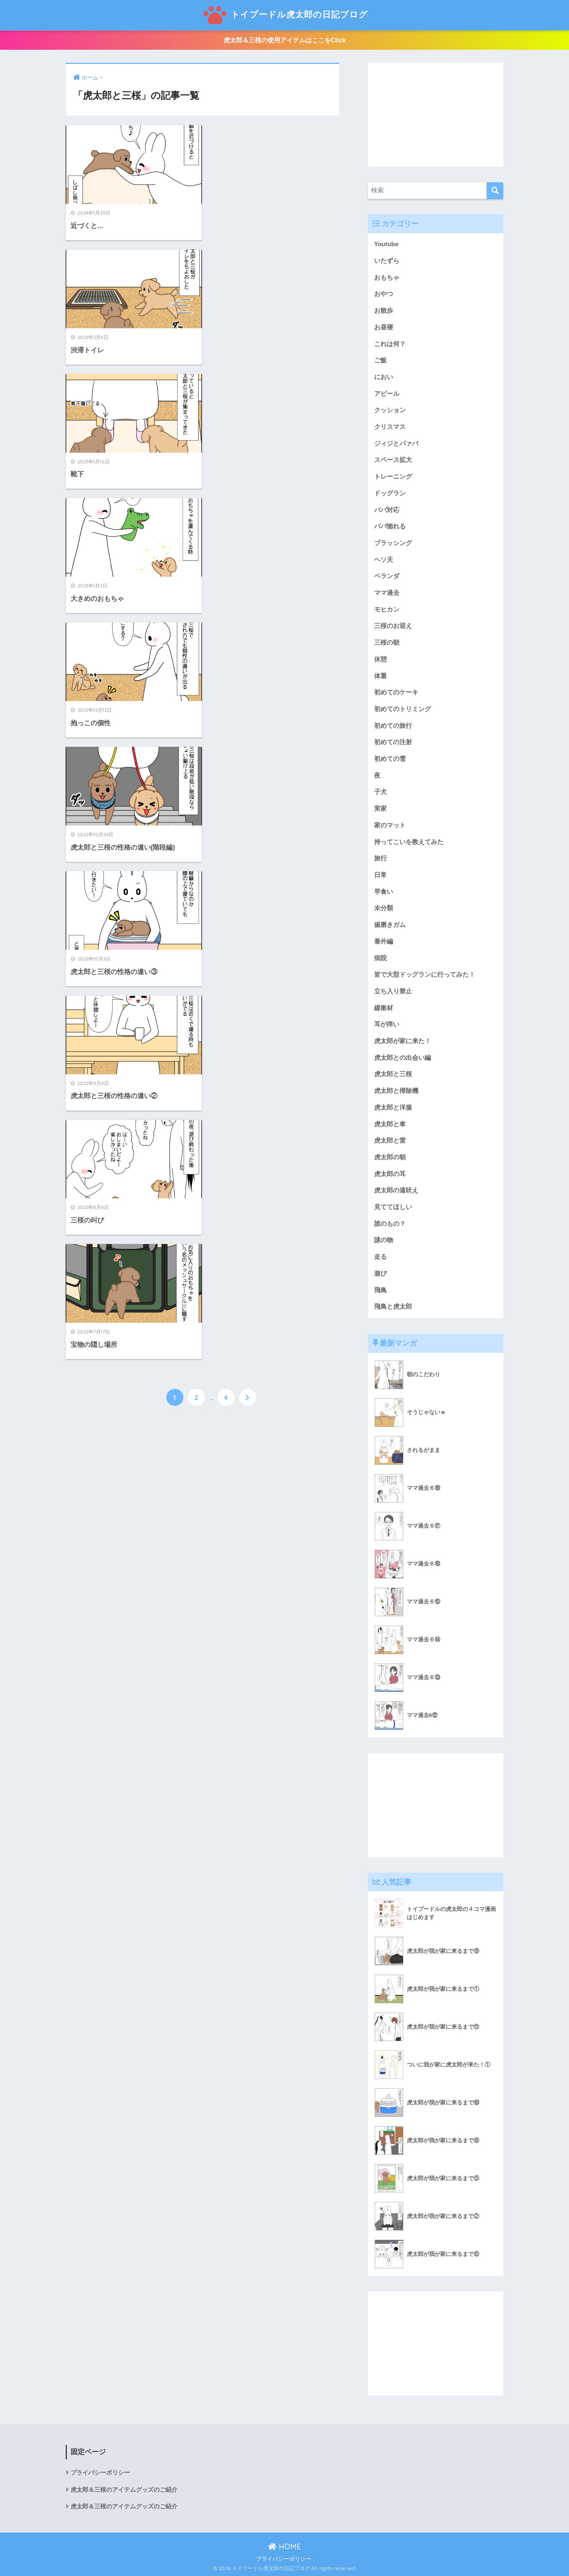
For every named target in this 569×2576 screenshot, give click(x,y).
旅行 (380, 858)
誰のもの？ (390, 1223)
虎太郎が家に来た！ (402, 1041)
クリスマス (390, 426)
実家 (380, 808)
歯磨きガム (390, 924)
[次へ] (247, 760)
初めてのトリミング (402, 709)
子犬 (380, 791)
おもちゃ (386, 277)
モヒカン (386, 609)
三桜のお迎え (393, 625)
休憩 (380, 659)
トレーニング (393, 476)
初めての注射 (393, 742)
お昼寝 (383, 327)
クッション (390, 410)
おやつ (383, 293)
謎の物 (383, 1240)
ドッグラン (390, 493)
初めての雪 (390, 758)
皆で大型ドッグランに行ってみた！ (424, 974)
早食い (383, 891)
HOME (284, 2546)
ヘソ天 (383, 559)
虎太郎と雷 (390, 1140)
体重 (380, 676)
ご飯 (380, 360)
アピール (386, 393)
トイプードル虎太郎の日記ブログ (285, 14)
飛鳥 (380, 1290)
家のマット (390, 825)
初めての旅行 (393, 725)
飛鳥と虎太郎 (393, 1306)
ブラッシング (393, 543)
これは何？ (390, 344)
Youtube (386, 244)
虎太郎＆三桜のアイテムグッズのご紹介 (124, 2490)
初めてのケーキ (396, 692)
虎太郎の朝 (390, 1157)
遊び (380, 1273)
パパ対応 (386, 510)
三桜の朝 (386, 642)
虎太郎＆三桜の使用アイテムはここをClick (284, 40)
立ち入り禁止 (393, 991)
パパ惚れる (390, 526)
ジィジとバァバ (396, 443)
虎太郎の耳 (390, 1174)
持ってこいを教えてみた (409, 842)
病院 (380, 958)
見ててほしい (393, 1207)
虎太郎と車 (390, 1124)
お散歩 (383, 310)
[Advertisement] (436, 115)
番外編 (383, 941)
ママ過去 (386, 592)
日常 (380, 875)
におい (383, 377)
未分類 (383, 908)
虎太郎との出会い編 (402, 1057)
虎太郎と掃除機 (396, 1090)
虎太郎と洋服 (393, 1107)
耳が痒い (386, 1024)
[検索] (495, 190)
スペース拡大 (393, 459)
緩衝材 (383, 1008)
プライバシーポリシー (100, 2472)
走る (380, 1256)
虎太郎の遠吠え (396, 1190)
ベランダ (386, 576)
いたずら (386, 260)
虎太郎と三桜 (393, 1074)
